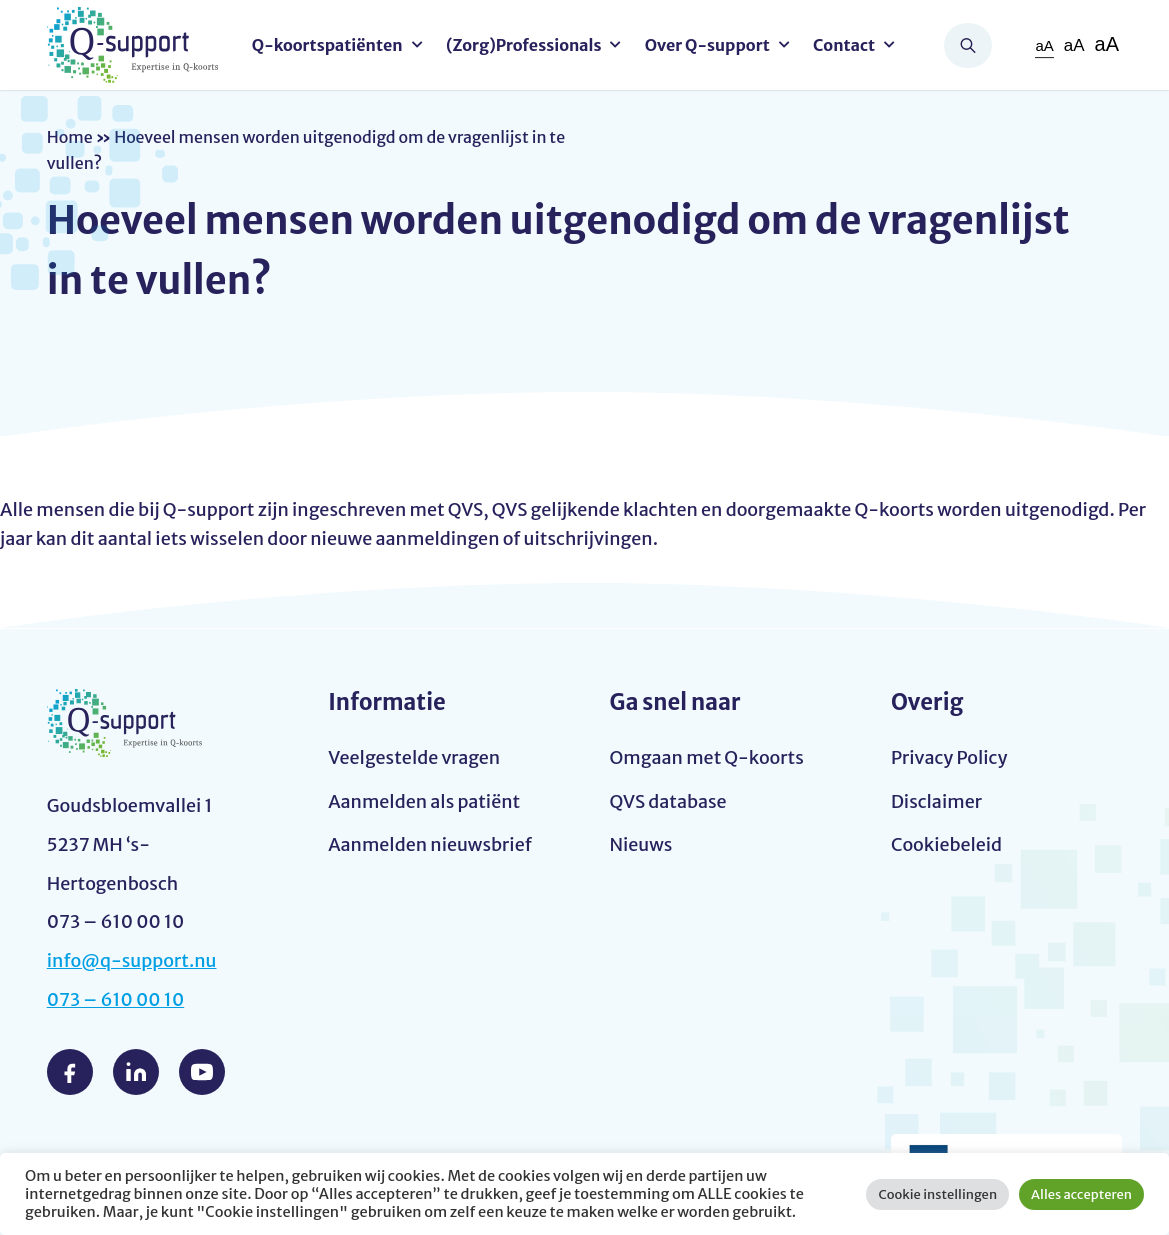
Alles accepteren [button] (1081, 1194)
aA (1044, 45)
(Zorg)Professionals (524, 45)
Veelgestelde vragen (414, 757)
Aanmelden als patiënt (424, 801)
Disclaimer (936, 801)
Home (70, 137)
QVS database (668, 801)
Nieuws (641, 844)
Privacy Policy (949, 757)
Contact (844, 45)
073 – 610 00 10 (116, 999)
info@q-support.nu (132, 960)
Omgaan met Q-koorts (707, 757)
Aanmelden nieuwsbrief (430, 844)
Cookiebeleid (946, 844)
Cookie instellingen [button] (937, 1194)
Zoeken (968, 45)
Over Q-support (707, 45)
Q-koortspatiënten (327, 45)
